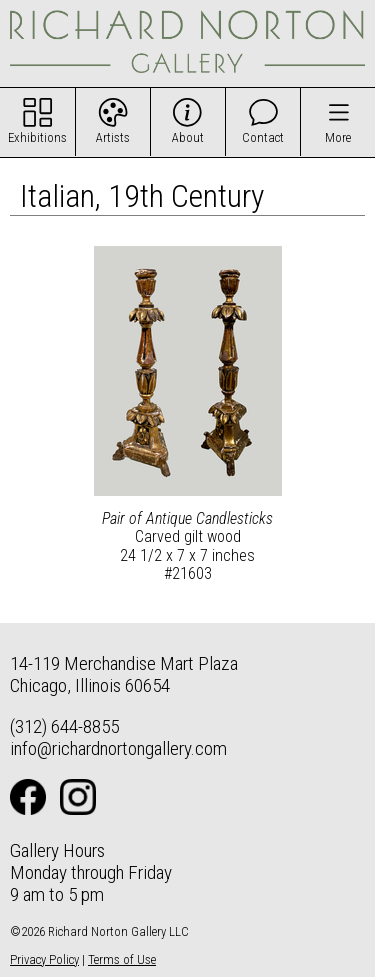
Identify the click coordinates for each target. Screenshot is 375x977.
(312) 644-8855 (64, 726)
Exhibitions (37, 137)
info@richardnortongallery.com (118, 748)
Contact (263, 137)
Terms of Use (122, 959)
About (188, 137)
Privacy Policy (44, 959)
